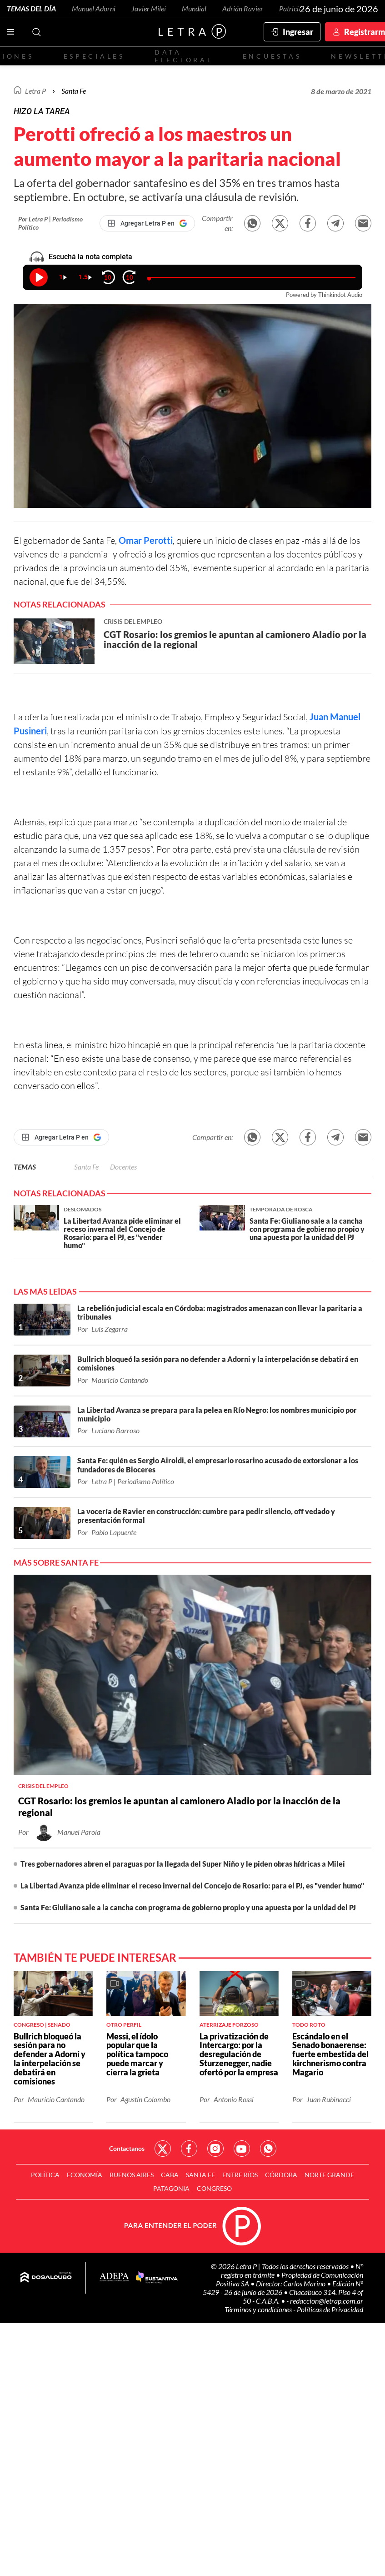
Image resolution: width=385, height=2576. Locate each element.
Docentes (123, 1166)
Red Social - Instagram (215, 2148)
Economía (84, 2175)
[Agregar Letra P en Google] (147, 223)
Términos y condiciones (259, 2309)
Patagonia (171, 2188)
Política (45, 2175)
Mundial (194, 8)
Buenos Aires (132, 2175)
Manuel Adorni (93, 8)
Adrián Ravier (242, 8)
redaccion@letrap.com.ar (326, 2300)
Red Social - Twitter (162, 2148)
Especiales (94, 56)
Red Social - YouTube (242, 2148)
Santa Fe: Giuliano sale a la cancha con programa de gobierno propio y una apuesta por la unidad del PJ (188, 1907)
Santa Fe (86, 1166)
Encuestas (272, 56)
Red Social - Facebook (189, 2148)
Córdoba (281, 2175)
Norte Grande (329, 2175)
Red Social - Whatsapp (268, 2148)
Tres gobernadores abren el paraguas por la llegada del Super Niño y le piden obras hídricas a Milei (182, 1863)
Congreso (214, 2188)
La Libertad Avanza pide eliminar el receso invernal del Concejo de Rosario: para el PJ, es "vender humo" (192, 1885)
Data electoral (184, 56)
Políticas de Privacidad (330, 2309)
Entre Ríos (240, 2175)
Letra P (35, 90)
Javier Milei (148, 8)
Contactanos (127, 2148)
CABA (170, 2175)
